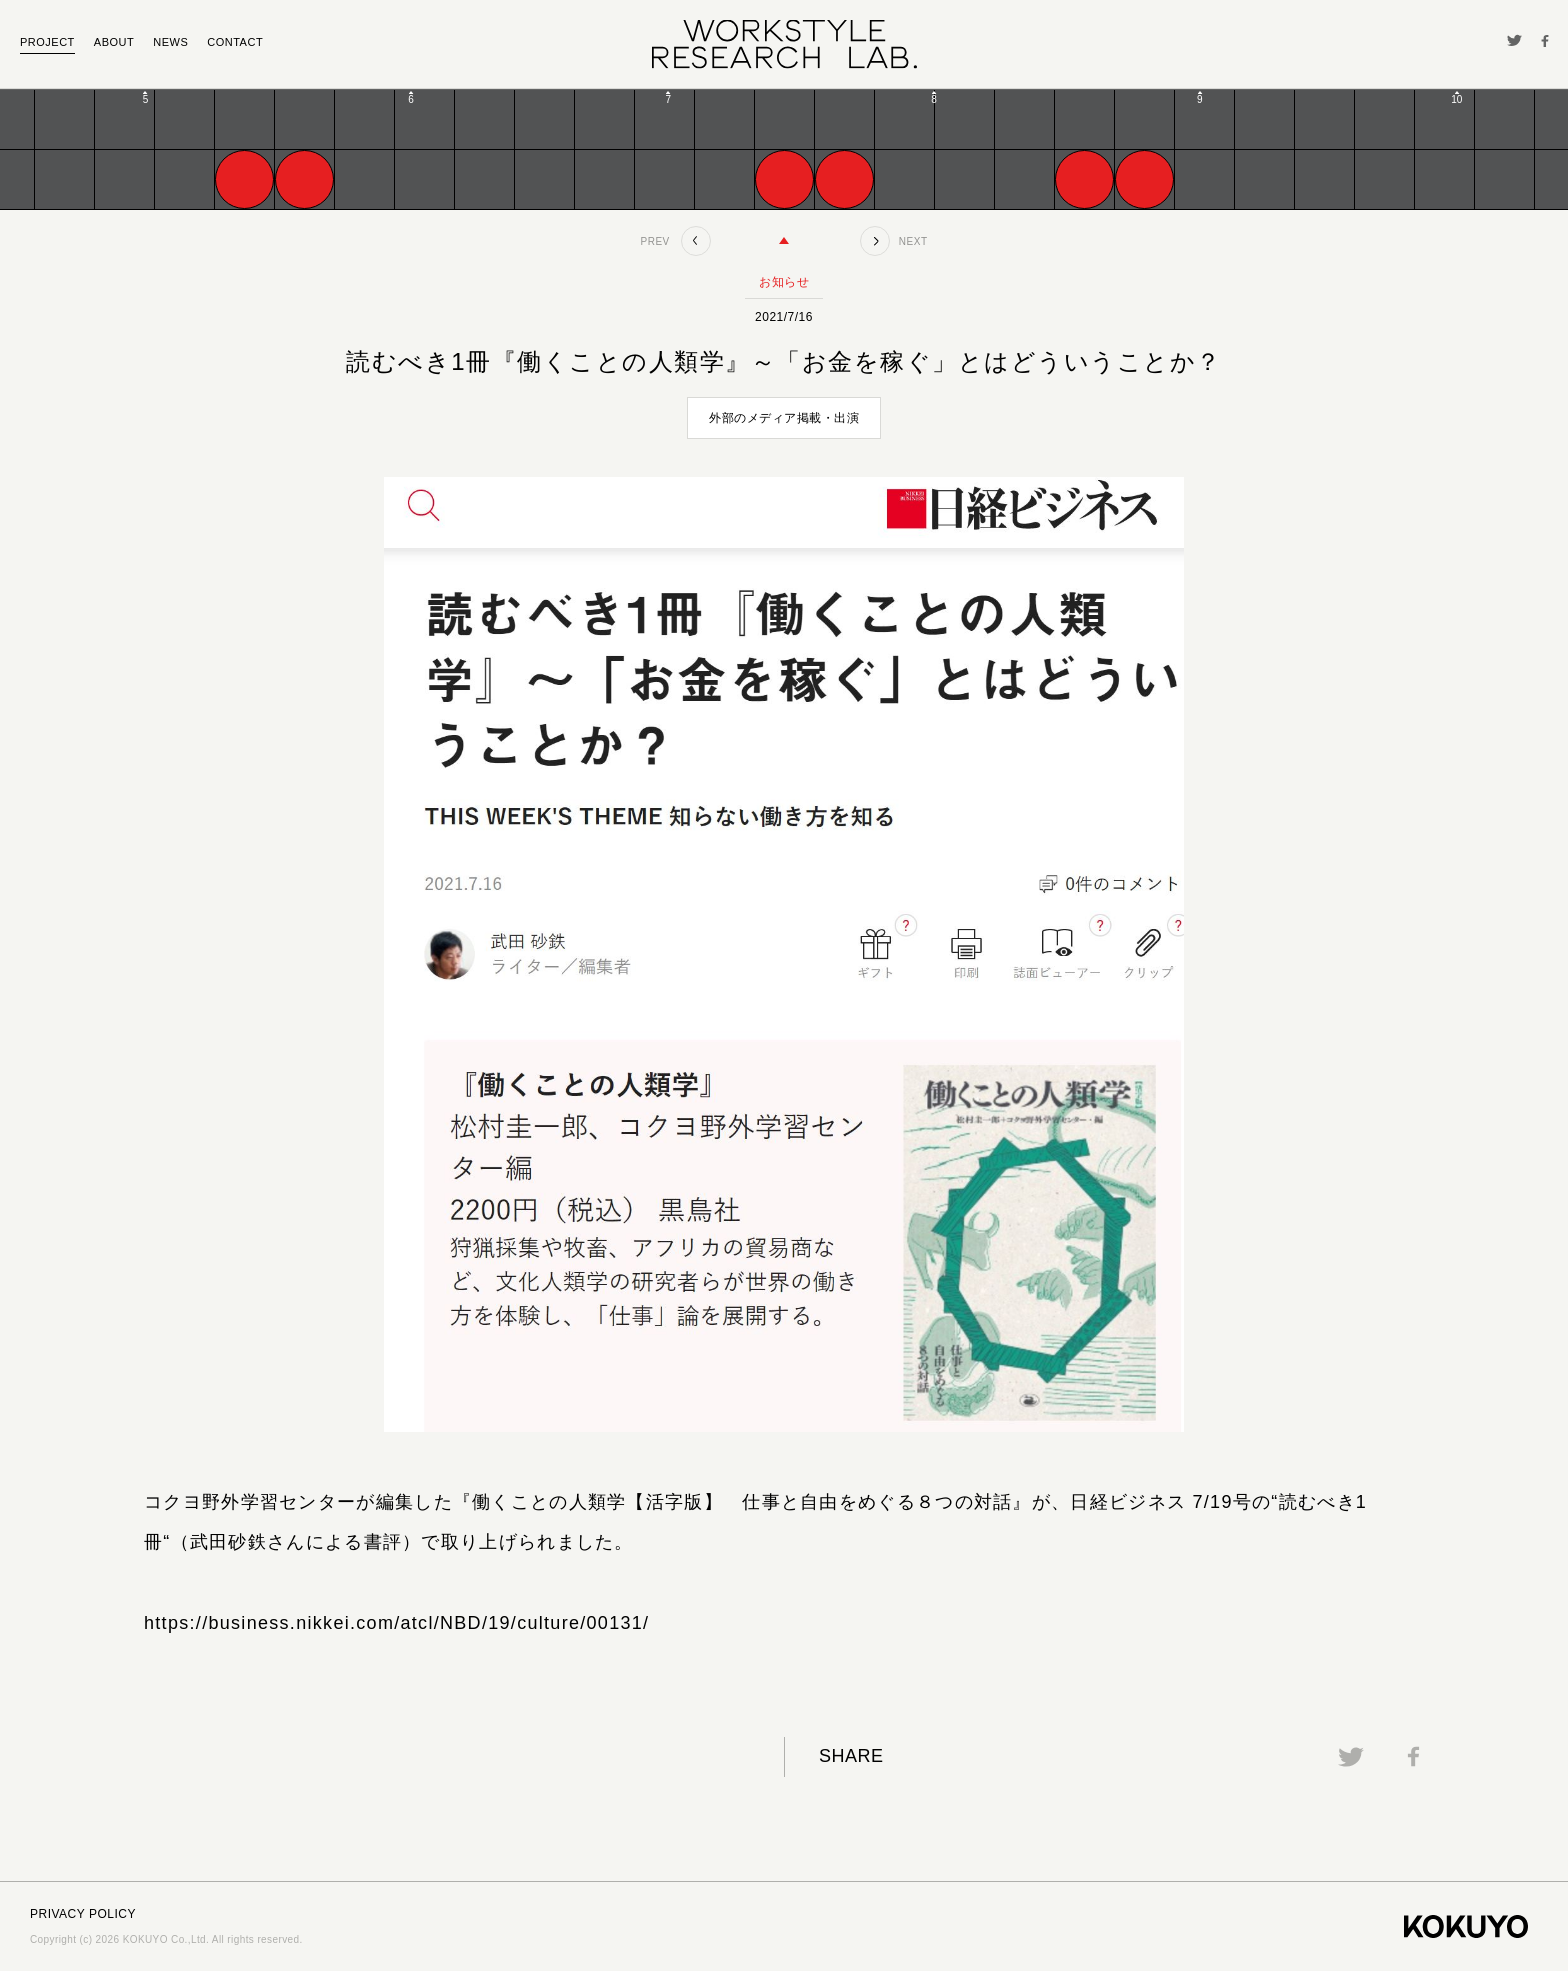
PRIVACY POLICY (83, 1914)
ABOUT (114, 42)
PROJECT (47, 42)
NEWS (170, 42)
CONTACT (235, 42)
